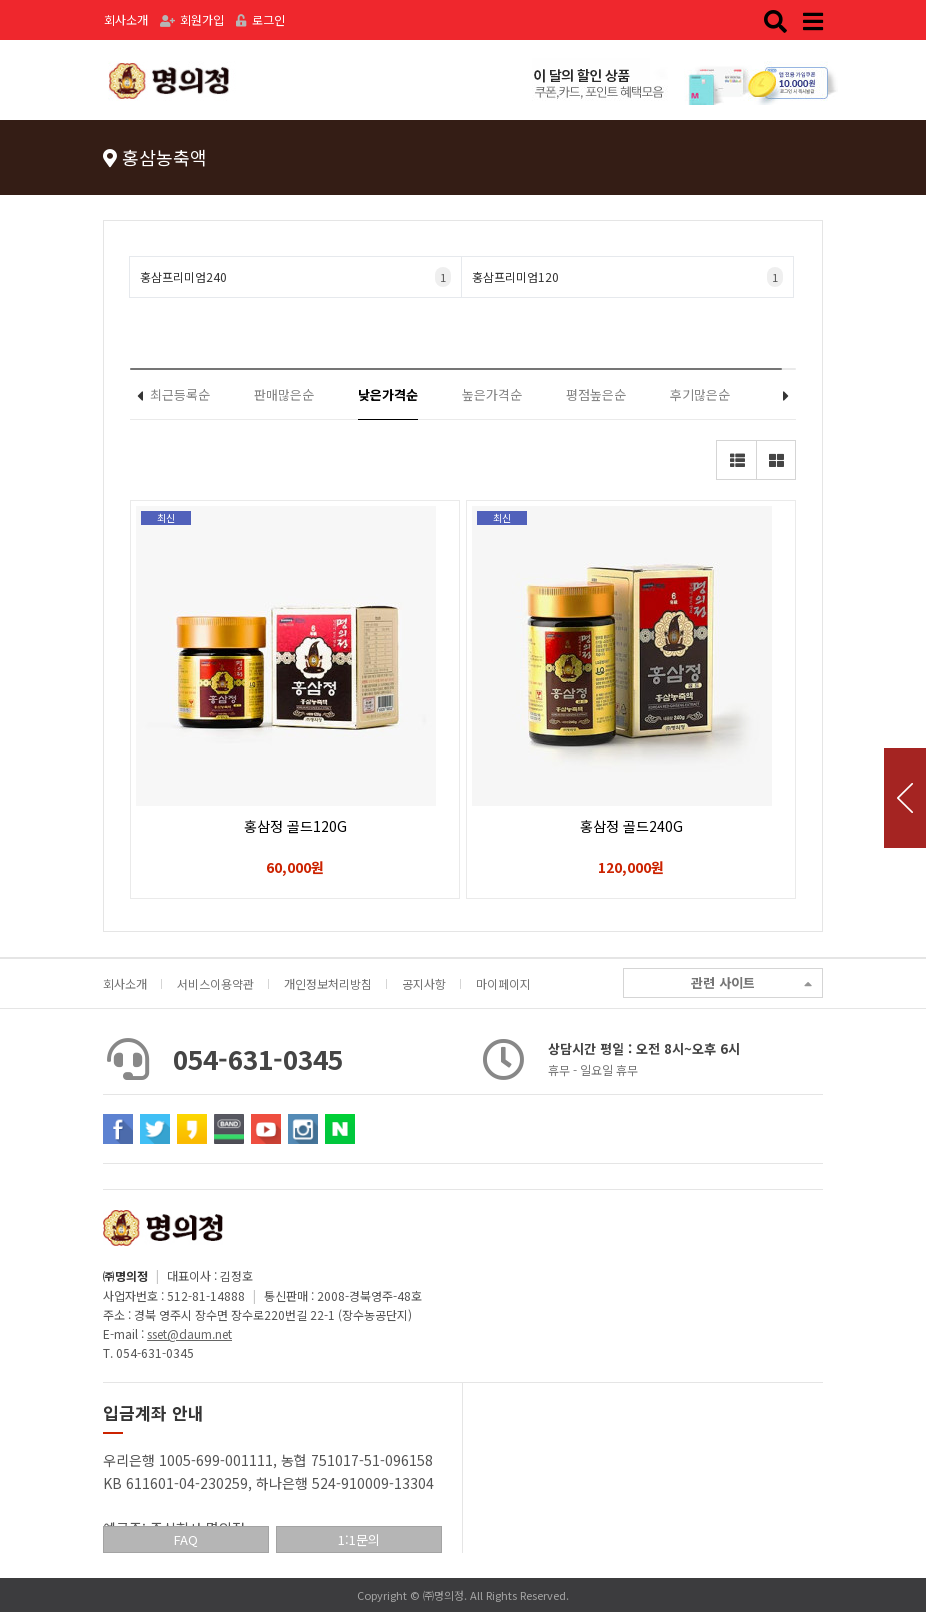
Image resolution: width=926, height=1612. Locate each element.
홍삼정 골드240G (631, 826)
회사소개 (126, 19)
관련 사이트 (751, 983)
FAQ (186, 1539)
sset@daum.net (189, 1333)
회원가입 (192, 19)
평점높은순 (596, 394)
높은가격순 (492, 394)
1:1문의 (359, 1539)
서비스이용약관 (215, 983)
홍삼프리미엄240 (295, 277)
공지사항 (424, 983)
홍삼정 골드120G (295, 826)
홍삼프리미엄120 (627, 277)
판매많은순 (284, 394)
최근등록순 (180, 394)
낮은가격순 (388, 394)
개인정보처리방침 (328, 983)
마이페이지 (503, 983)
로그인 (260, 19)
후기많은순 (700, 394)
